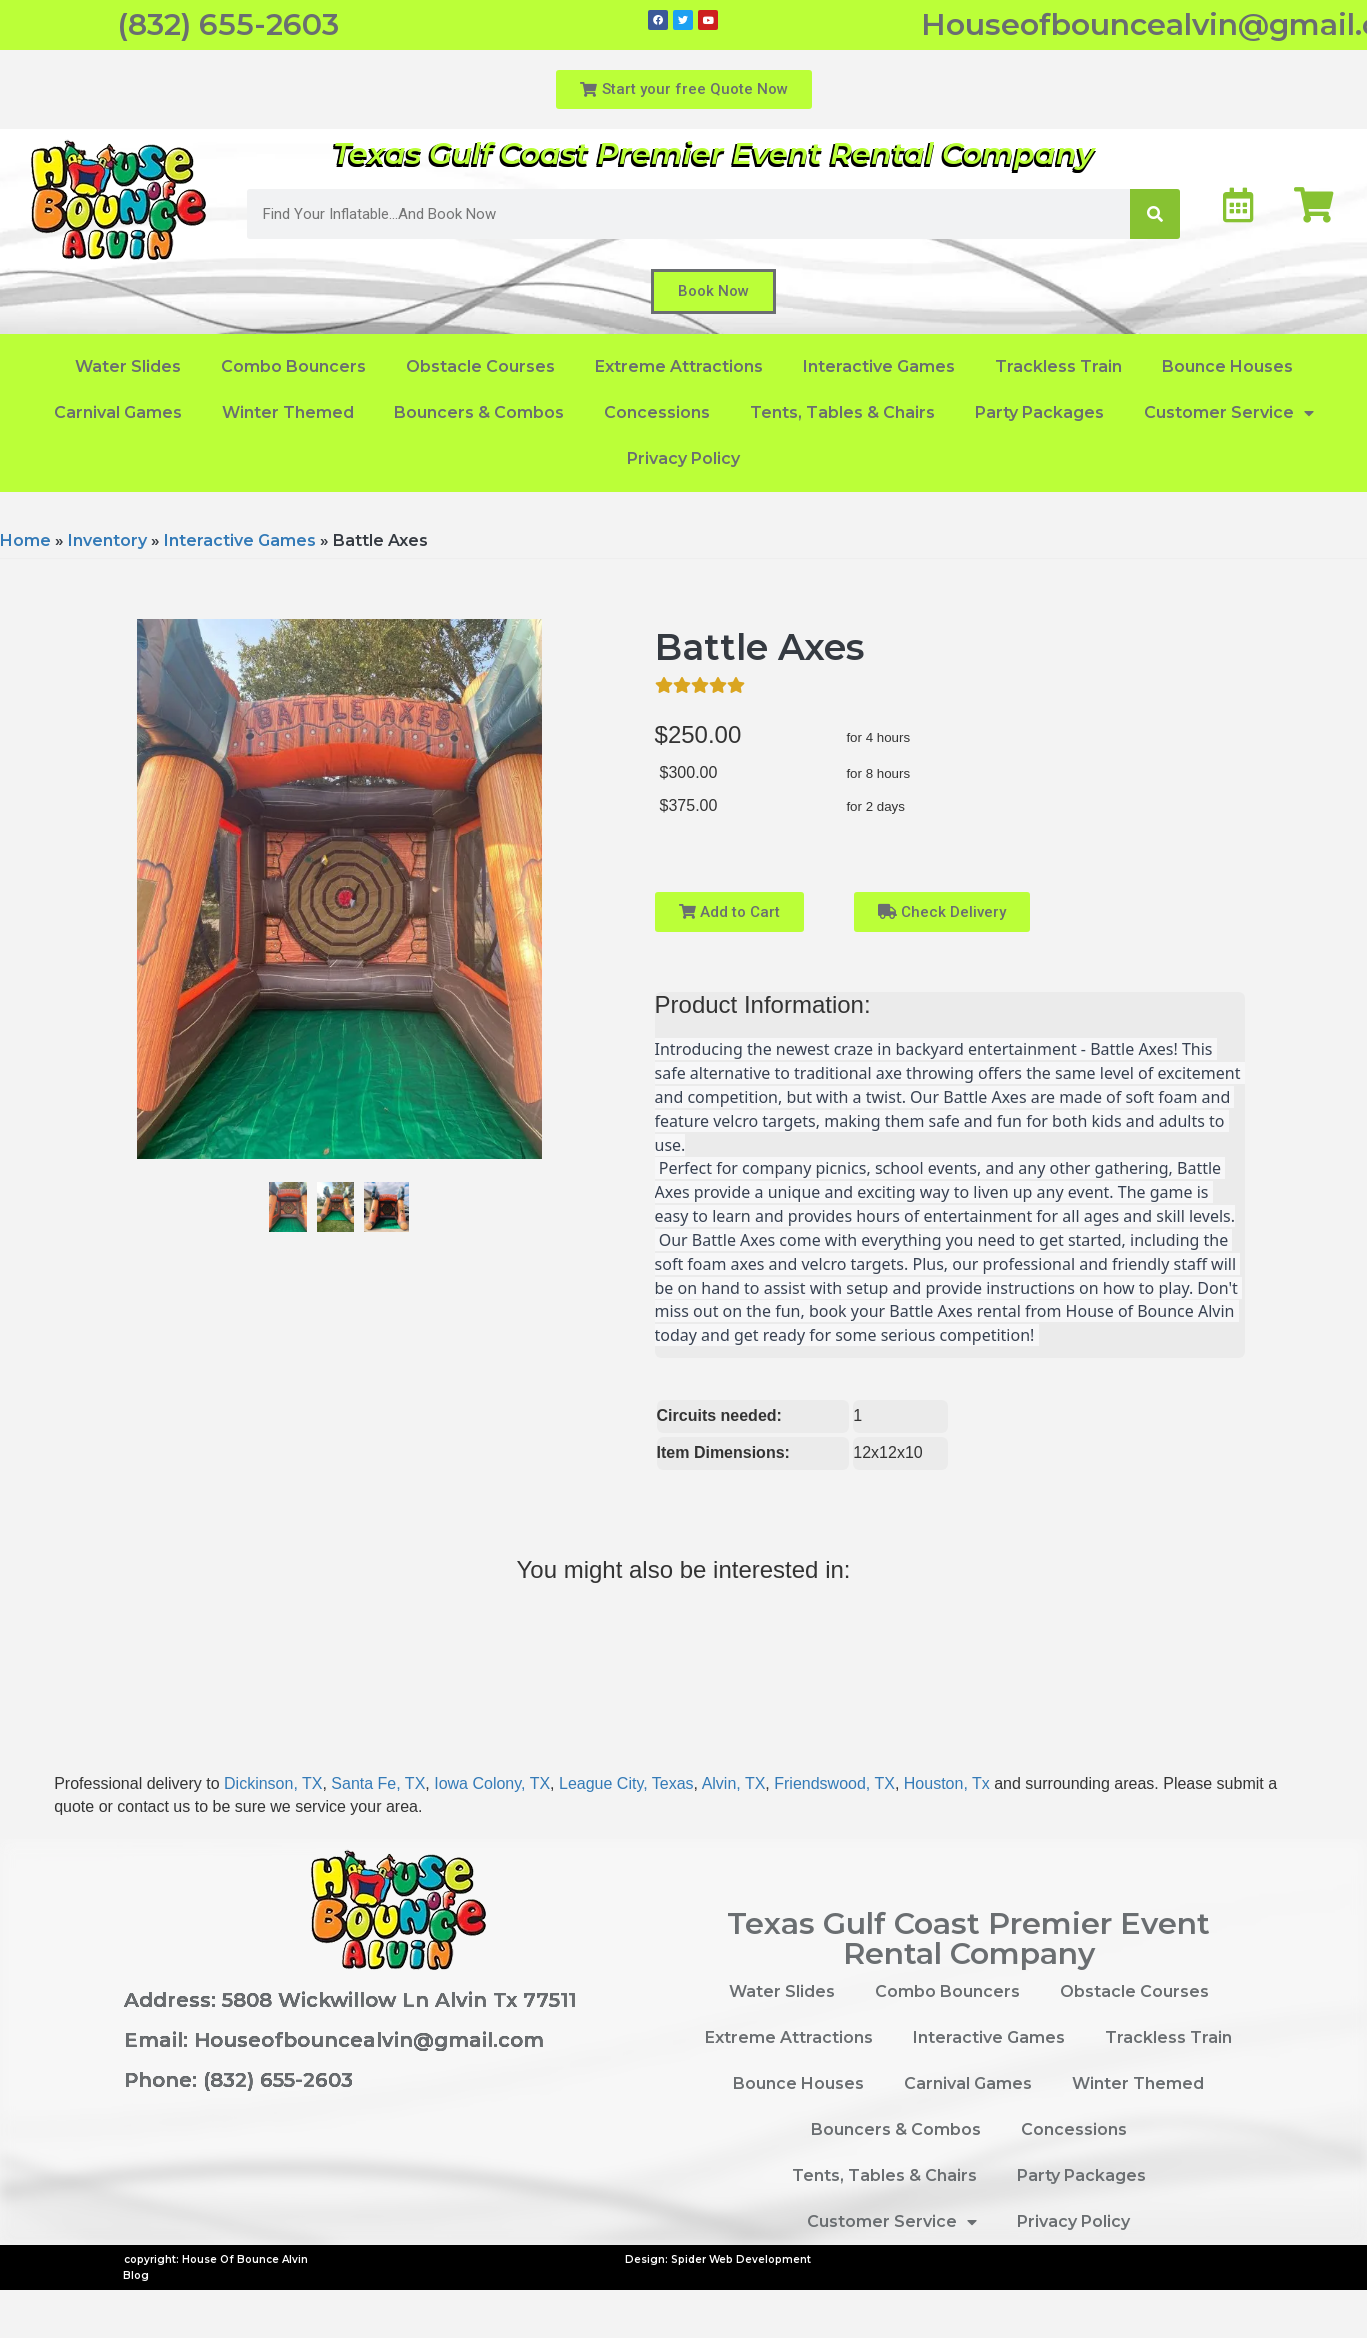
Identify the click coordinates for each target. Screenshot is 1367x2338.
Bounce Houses (1227, 366)
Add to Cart (729, 912)
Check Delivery (942, 912)
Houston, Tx (947, 1783)
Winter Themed (288, 412)
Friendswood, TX (834, 1783)
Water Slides (128, 366)
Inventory (107, 540)
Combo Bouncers (293, 366)
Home (25, 540)
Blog (136, 2275)
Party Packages (1039, 412)
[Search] (1155, 214)
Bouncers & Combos (479, 412)
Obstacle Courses (480, 366)
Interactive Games (879, 366)
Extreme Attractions (679, 366)
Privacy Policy (683, 458)
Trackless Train (1058, 366)
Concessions (657, 412)
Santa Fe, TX (378, 1783)
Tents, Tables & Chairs (842, 412)
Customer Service (1229, 413)
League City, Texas (626, 1783)
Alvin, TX (734, 1783)
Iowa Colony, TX (492, 1783)
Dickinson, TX (273, 1783)
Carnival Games (118, 412)
